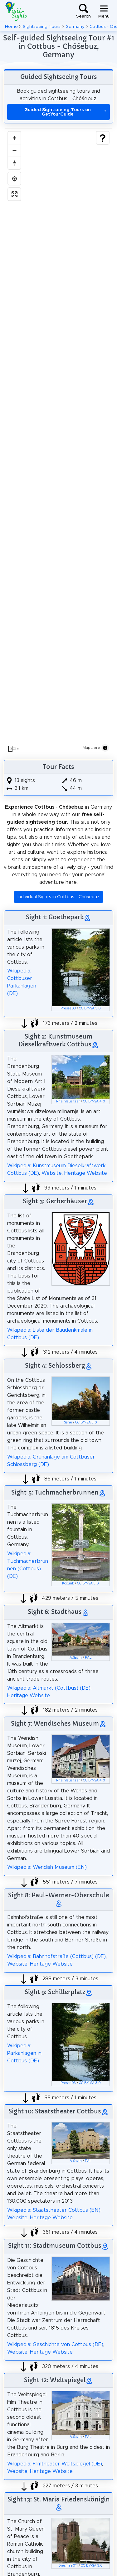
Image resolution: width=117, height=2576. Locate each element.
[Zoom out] (14, 150)
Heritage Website (85, 1173)
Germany (75, 26)
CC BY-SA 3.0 (90, 1008)
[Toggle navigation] (104, 11)
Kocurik (68, 1583)
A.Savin (76, 1657)
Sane (68, 1422)
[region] (58, 441)
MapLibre (91, 747)
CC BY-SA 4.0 (94, 1101)
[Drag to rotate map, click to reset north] (14, 163)
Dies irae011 (68, 2565)
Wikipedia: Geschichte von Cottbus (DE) (55, 2344)
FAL (88, 1657)
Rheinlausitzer (68, 1101)
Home (11, 26)
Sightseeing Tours (42, 26)
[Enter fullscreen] (14, 194)
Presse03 (68, 1008)
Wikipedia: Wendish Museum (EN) (47, 1867)
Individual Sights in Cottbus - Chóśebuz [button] (58, 897)
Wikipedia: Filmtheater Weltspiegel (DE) (54, 2463)
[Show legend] (102, 138)
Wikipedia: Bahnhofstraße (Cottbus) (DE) (56, 1956)
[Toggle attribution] (105, 748)
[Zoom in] (14, 138)
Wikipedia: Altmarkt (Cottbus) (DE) (48, 1688)
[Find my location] (14, 178)
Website (51, 1173)
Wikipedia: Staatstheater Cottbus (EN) (53, 2210)
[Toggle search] (83, 11)
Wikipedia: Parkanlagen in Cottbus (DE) (24, 2053)
